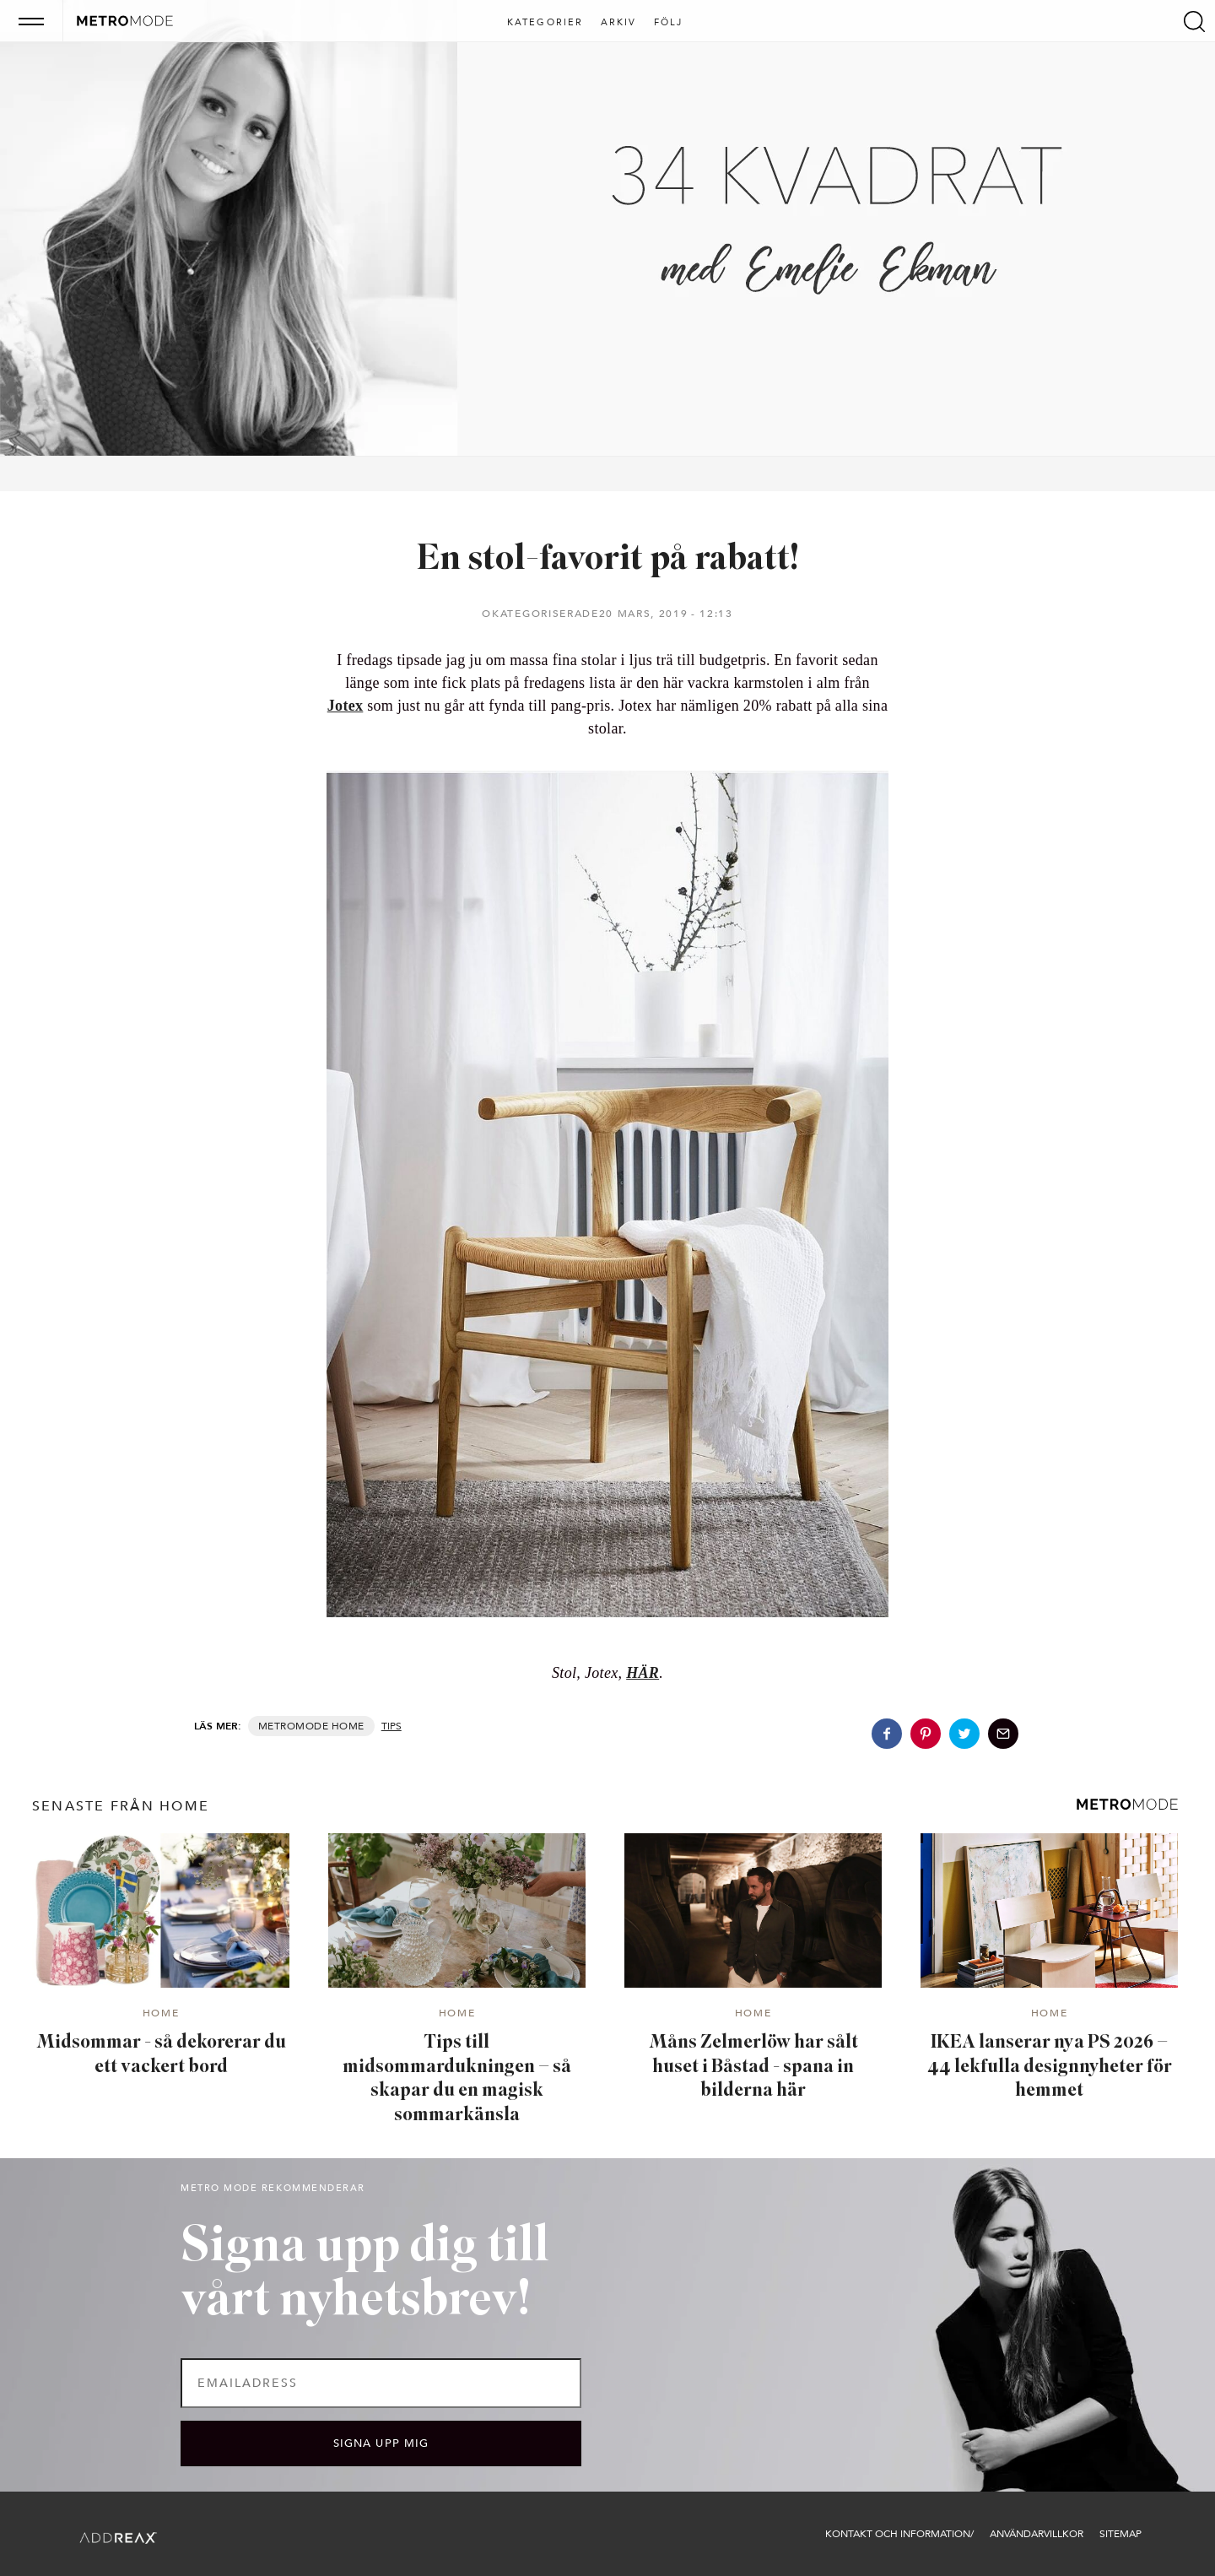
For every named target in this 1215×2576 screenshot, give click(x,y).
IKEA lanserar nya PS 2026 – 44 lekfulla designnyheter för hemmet (1049, 2067)
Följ (668, 23)
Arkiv (619, 23)
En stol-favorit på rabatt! (608, 560)
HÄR (642, 1672)
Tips (391, 1726)
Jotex (345, 705)
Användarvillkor (1036, 2534)
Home (348, 1726)
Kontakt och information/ (899, 2534)
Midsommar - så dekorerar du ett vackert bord (161, 2055)
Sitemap (1120, 2534)
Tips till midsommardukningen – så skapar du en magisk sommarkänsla (457, 2079)
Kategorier (545, 23)
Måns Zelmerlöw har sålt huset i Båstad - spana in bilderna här (753, 2067)
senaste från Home (120, 1806)
